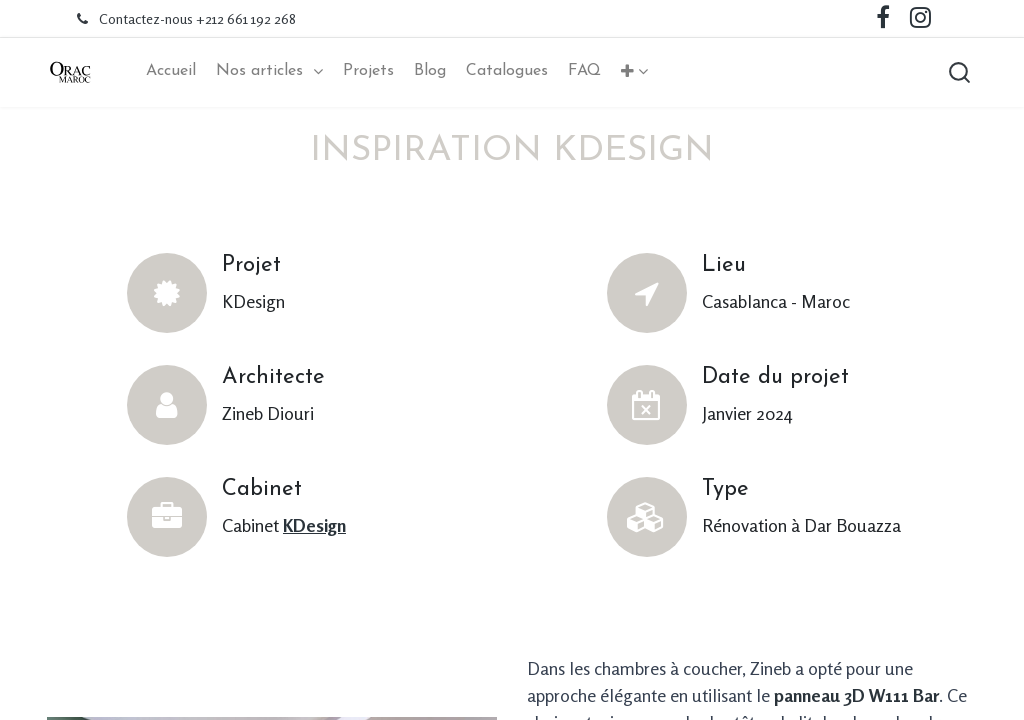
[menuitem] (171, 71)
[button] (634, 72)
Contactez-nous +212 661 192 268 (197, 18)
